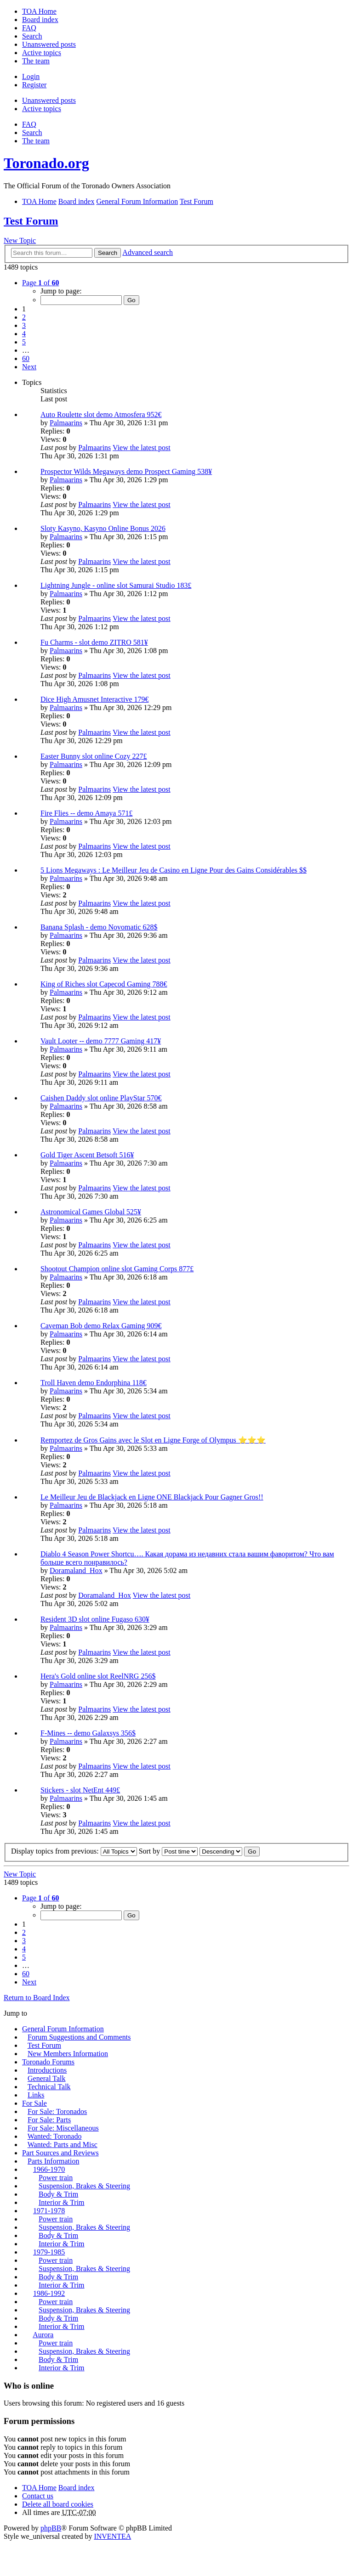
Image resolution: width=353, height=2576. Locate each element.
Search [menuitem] (32, 36)
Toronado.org (46, 163)
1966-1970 (49, 2169)
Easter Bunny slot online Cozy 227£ (93, 756)
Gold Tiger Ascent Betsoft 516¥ (87, 1155)
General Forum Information (63, 2029)
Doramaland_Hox (76, 1570)
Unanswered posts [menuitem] (49, 44)
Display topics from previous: (74, 1851)
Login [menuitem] (31, 76)
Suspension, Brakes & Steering (84, 2186)
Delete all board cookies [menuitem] (57, 2504)
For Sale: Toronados (57, 2111)
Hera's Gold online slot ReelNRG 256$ (97, 1676)
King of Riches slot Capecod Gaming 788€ (103, 984)
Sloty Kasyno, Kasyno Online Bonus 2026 (102, 528)
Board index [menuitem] (40, 19)
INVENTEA (112, 2536)
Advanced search (147, 252)
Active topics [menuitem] (41, 52)
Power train (56, 2177)
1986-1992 (49, 2293)
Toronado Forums (48, 2062)
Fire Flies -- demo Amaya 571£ (86, 813)
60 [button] (25, 358)
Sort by (168, 1851)
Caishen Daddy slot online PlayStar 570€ (101, 1098)
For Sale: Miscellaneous (63, 2128)
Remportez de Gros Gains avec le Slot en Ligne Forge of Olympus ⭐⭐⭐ (153, 1440)
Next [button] (29, 367)
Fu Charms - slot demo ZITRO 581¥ (94, 642)
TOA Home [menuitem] (39, 11)
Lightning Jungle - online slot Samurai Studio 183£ (115, 585)
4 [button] (24, 334)
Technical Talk (49, 2087)
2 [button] (24, 317)
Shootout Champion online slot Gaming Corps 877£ (117, 1269)
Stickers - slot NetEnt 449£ (80, 1790)
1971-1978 (49, 2211)
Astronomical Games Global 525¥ (90, 1212)
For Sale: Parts (49, 2120)
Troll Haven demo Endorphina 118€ (93, 1383)
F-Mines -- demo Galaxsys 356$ (88, 1733)
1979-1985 (49, 2252)
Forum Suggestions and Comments (79, 2037)
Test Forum (31, 221)
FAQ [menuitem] (29, 28)
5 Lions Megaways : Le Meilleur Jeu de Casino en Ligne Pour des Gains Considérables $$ (173, 870)
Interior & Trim (62, 2202)
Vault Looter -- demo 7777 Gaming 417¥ (100, 1041)
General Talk (47, 2078)
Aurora (43, 2335)
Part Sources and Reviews (60, 2153)
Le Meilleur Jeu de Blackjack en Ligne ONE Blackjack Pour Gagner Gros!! (151, 1497)
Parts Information (53, 2161)
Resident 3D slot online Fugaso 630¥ (94, 1619)
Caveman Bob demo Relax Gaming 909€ (101, 1326)
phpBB (50, 2528)
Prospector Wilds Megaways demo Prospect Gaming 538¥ (126, 471)
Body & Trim (58, 2194)
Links (36, 2095)
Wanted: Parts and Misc (62, 2144)
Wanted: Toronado (55, 2136)
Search (107, 252)
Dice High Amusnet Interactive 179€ (94, 699)
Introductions (47, 2070)
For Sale (34, 2103)
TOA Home (39, 2487)
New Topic (20, 240)
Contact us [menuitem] (37, 2496)
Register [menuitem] (34, 85)
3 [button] (24, 325)
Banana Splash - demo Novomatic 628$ (99, 927)
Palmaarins (66, 423)
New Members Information (68, 2053)
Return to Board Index (37, 1997)
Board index (76, 2487)
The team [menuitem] (36, 61)
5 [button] (24, 342)
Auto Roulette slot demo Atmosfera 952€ (101, 414)
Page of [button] (40, 283)
